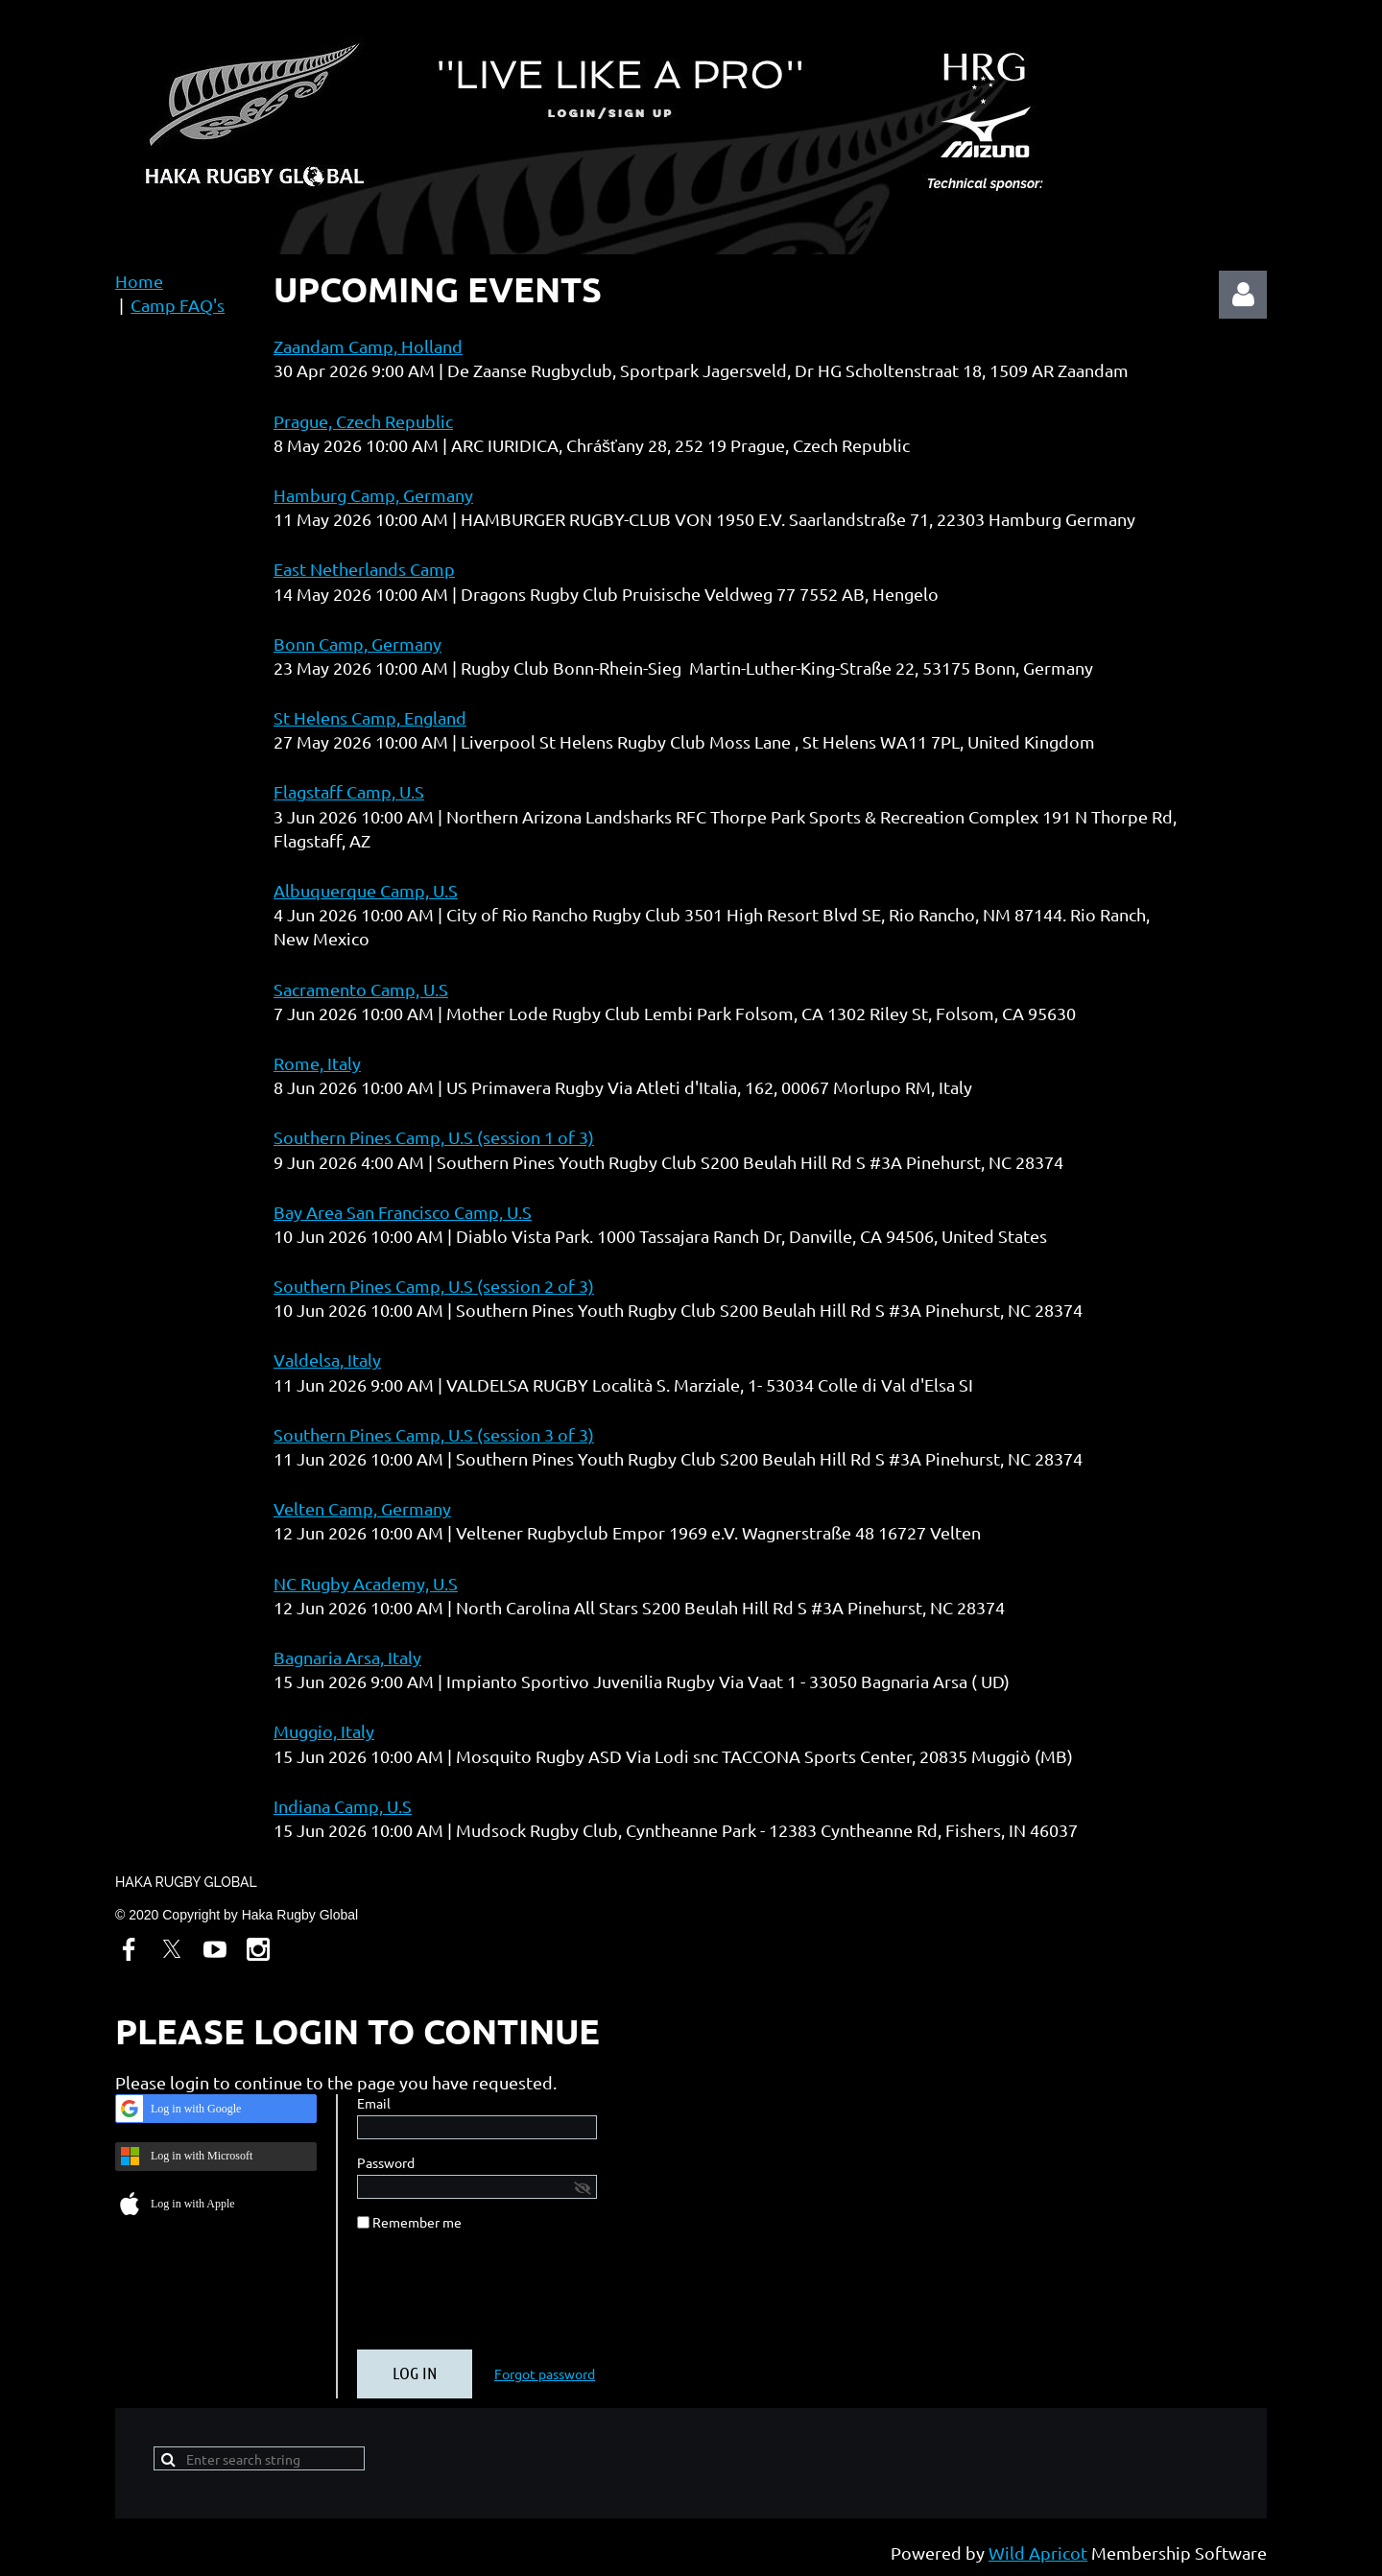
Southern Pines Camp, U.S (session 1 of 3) (434, 1137)
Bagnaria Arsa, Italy (347, 1657)
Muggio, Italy (324, 1731)
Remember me (417, 2221)
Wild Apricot (1038, 2552)
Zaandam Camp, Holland (368, 346)
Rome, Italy (317, 1063)
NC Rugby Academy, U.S (366, 1583)
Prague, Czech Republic (363, 421)
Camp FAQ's (178, 305)
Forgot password (544, 2373)
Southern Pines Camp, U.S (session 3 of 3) (434, 1434)
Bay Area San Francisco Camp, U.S (403, 1212)
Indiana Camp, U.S (343, 1806)
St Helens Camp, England (370, 717)
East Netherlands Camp (364, 569)
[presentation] (503, 2297)
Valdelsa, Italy (327, 1359)
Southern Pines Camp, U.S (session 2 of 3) (434, 1286)
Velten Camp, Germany (362, 1508)
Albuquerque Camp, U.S (366, 890)
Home (139, 281)
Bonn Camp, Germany (357, 643)
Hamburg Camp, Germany (373, 495)
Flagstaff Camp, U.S (349, 791)
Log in (1243, 295)
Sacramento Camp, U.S (361, 989)
